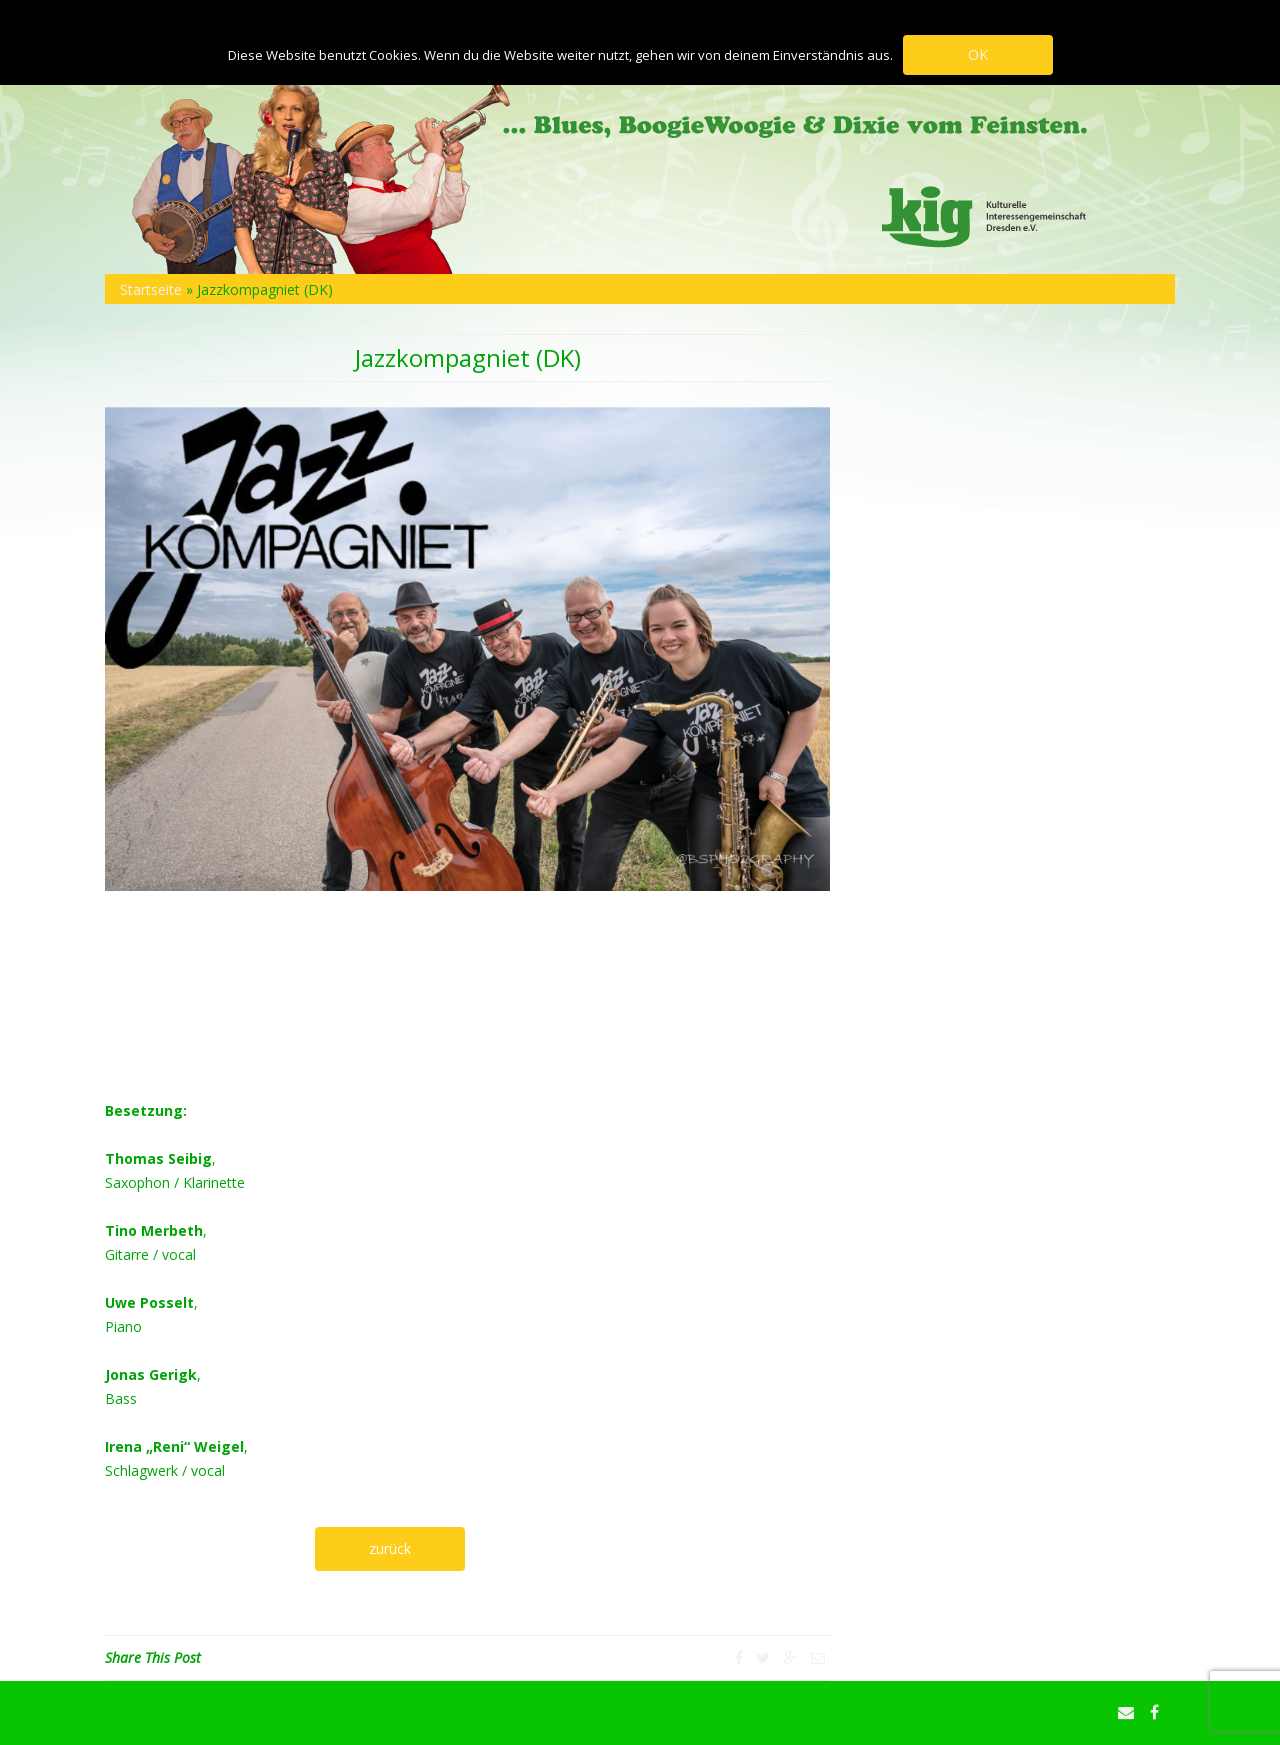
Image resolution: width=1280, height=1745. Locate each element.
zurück (390, 1548)
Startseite (151, 289)
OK (978, 54)
